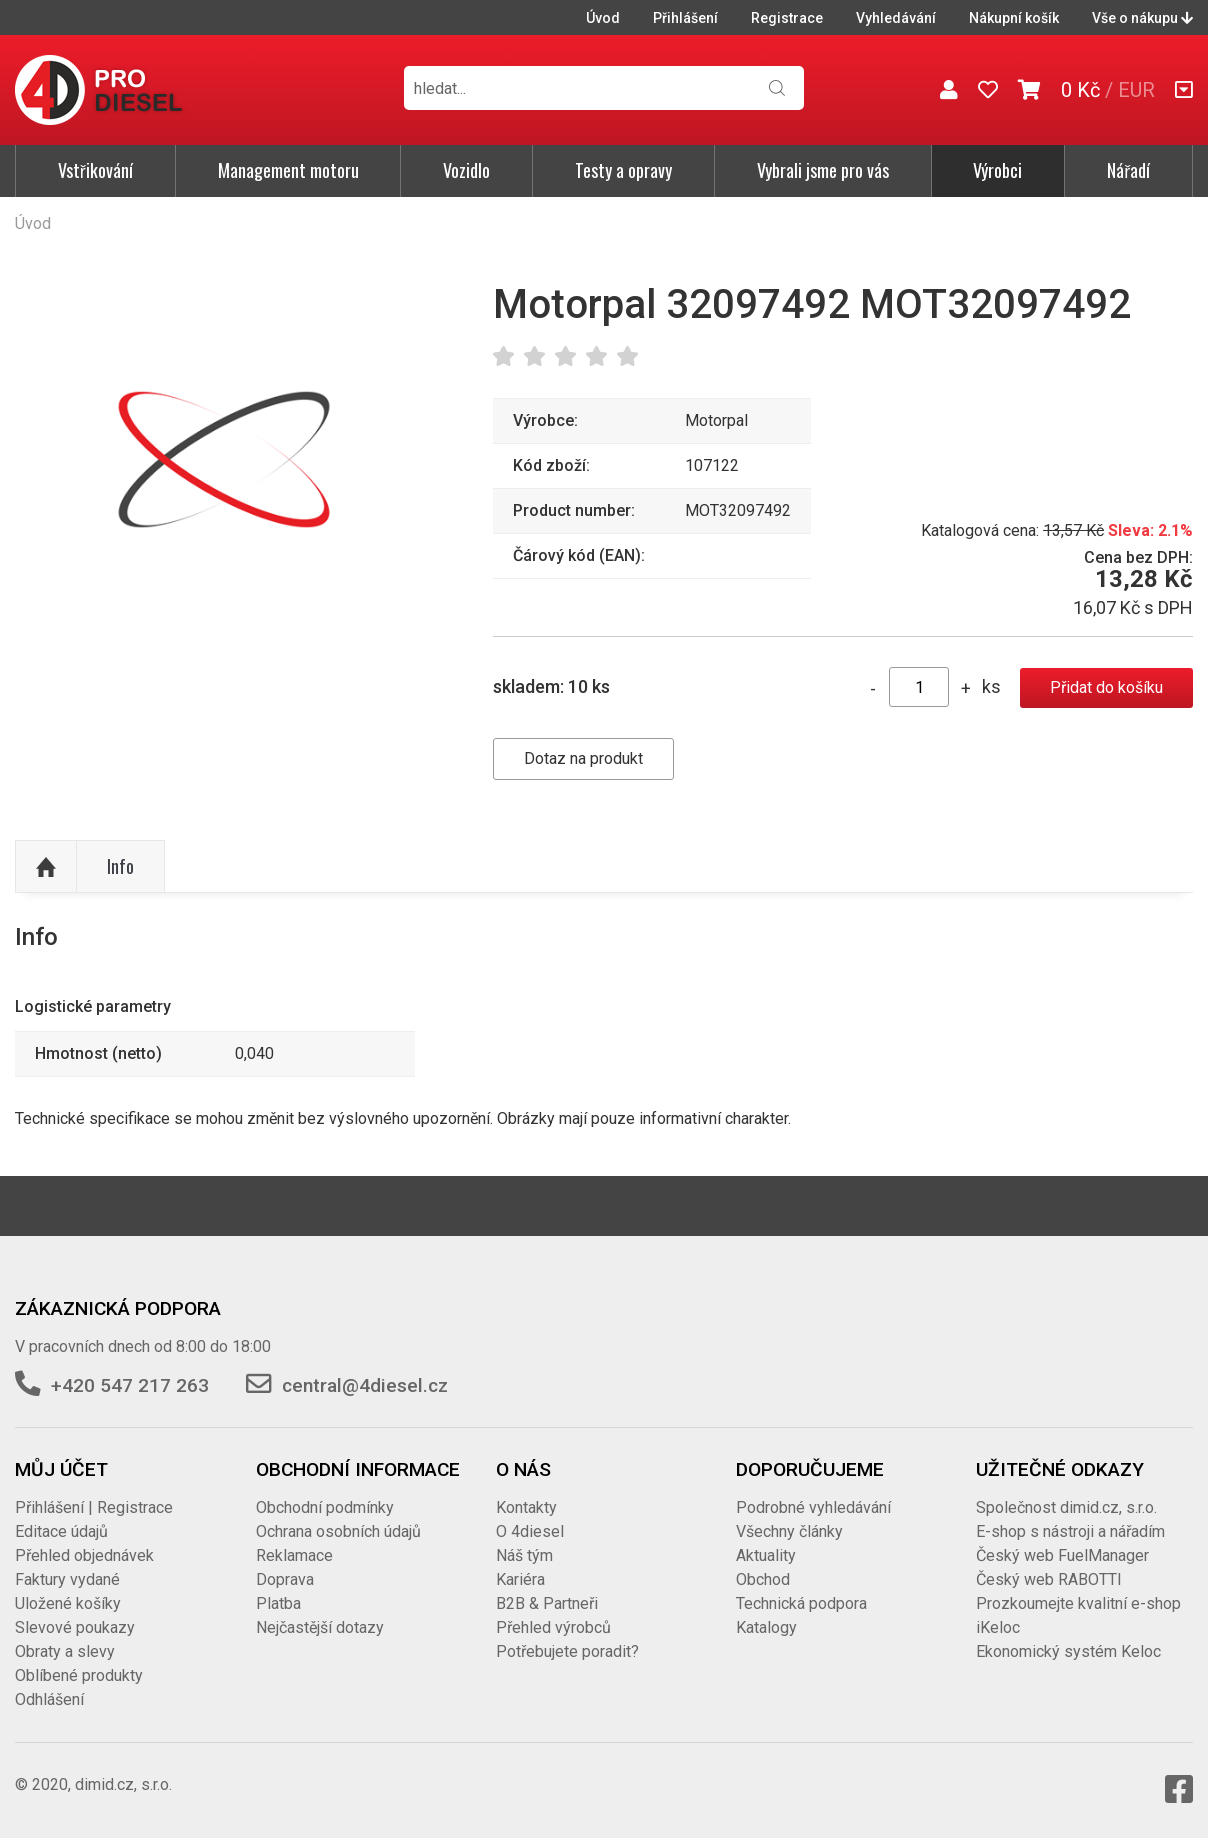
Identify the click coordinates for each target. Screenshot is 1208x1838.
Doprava (285, 1579)
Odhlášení (49, 1699)
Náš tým (524, 1555)
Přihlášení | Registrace (94, 1507)
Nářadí (1128, 170)
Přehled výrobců (553, 1627)
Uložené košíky (68, 1603)
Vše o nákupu (1142, 18)
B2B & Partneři (547, 1603)
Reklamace (294, 1555)
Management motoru (288, 170)
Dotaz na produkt (583, 758)
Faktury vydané (67, 1579)
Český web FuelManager (1062, 1555)
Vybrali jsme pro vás (823, 170)
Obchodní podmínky (325, 1507)
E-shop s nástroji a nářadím (1070, 1531)
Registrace (787, 18)
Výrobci (997, 170)
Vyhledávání (896, 18)
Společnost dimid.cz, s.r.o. (1066, 1507)
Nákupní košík (1014, 18)
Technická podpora (801, 1603)
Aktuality (766, 1555)
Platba (278, 1603)
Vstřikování (95, 170)
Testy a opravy (623, 170)
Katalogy (766, 1627)
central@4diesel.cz (365, 1385)
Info (120, 866)
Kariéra (520, 1579)
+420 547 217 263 (130, 1385)
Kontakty (526, 1507)
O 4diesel (530, 1531)
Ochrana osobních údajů (338, 1531)
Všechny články (789, 1531)
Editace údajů (61, 1531)
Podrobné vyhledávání (813, 1507)
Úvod (603, 18)
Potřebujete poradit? (567, 1651)
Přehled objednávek (84, 1555)
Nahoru (46, 867)
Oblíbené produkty (79, 1675)
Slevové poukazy (75, 1627)
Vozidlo (466, 170)
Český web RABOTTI (1049, 1579)
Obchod (763, 1579)
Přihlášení (685, 18)
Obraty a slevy (65, 1651)
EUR (1136, 90)
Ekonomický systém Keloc (1068, 1651)
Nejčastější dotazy (320, 1627)
